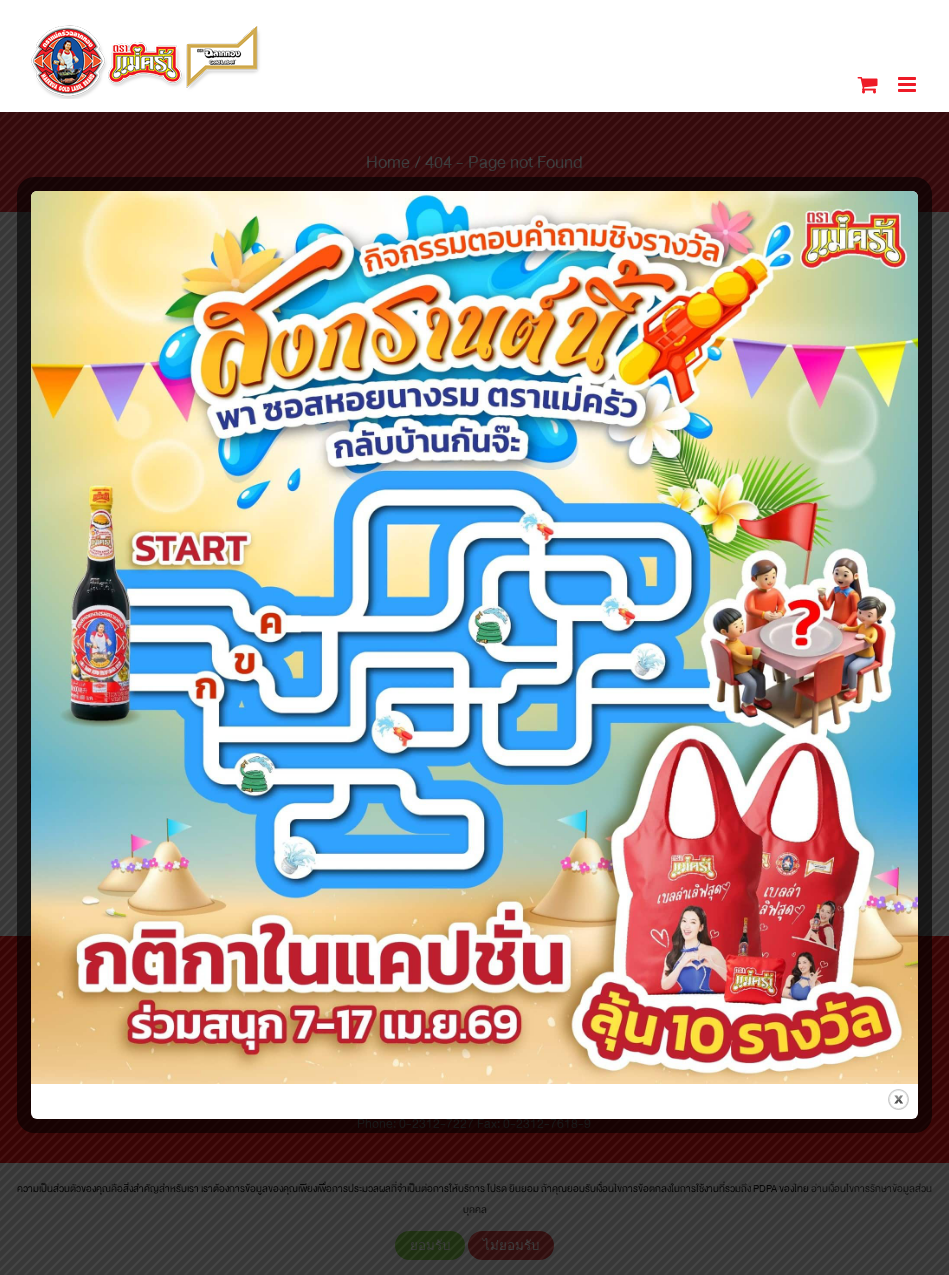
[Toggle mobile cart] (868, 84)
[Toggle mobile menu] (908, 84)
